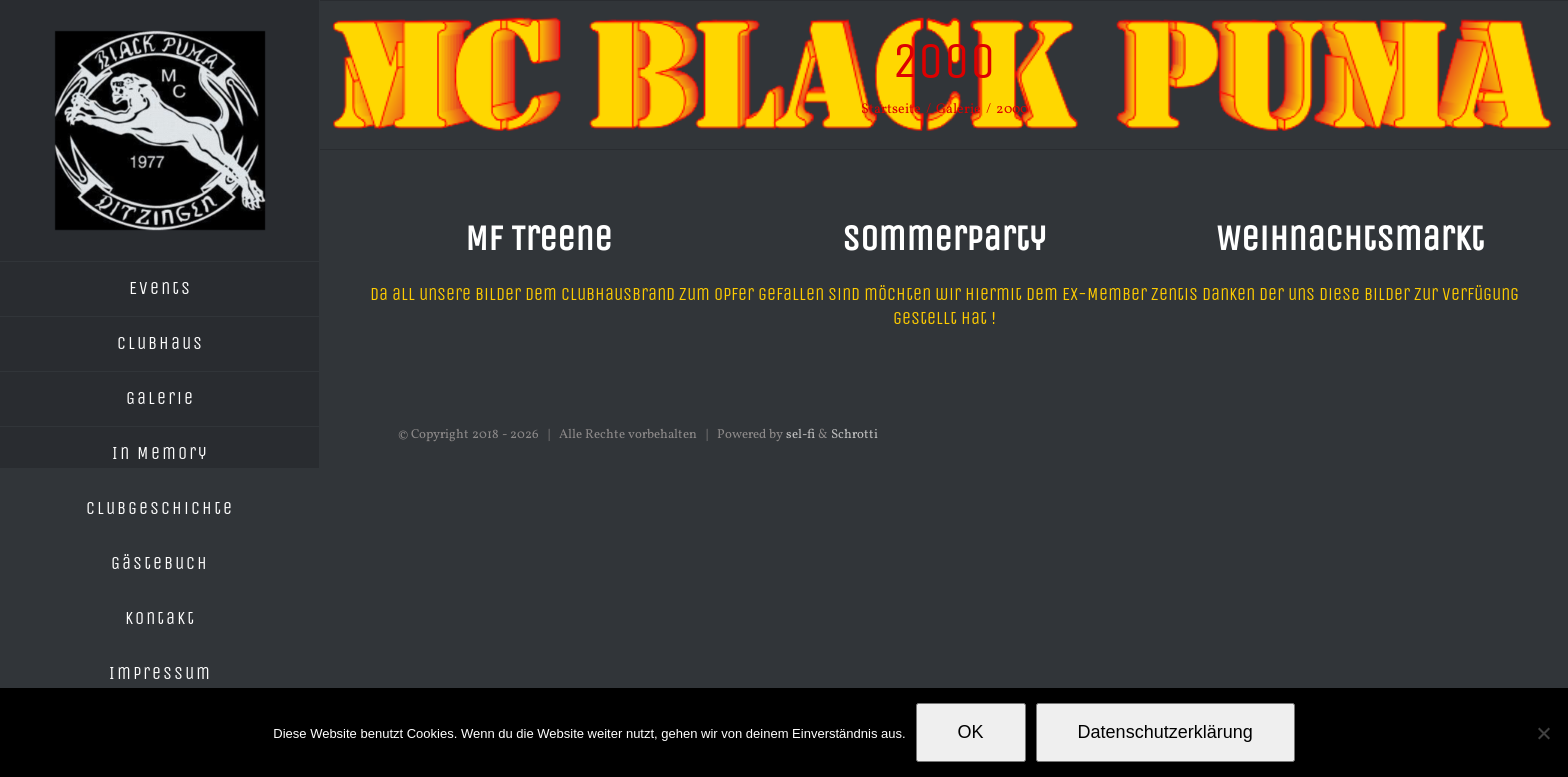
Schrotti (854, 435)
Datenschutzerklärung (1165, 732)
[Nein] (1543, 733)
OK (971, 732)
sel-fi (800, 435)
